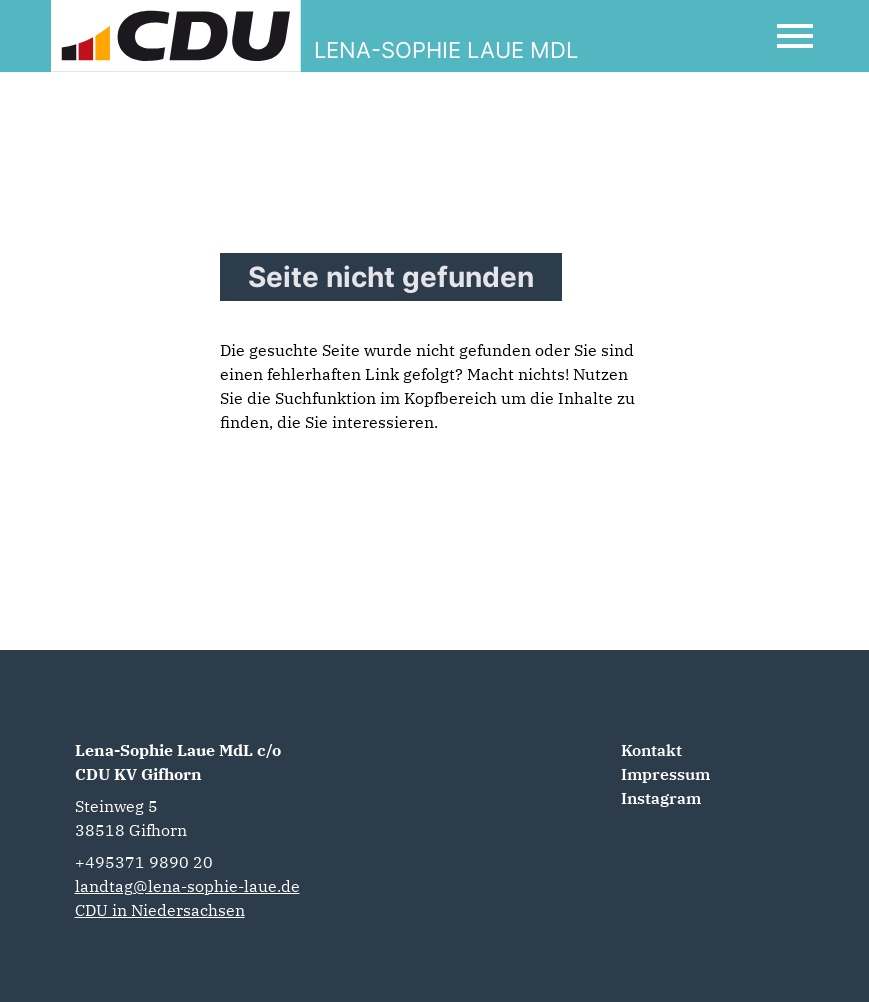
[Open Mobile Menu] (795, 36)
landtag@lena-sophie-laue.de (187, 886)
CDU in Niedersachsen (160, 910)
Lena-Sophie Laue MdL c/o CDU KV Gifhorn (178, 762)
